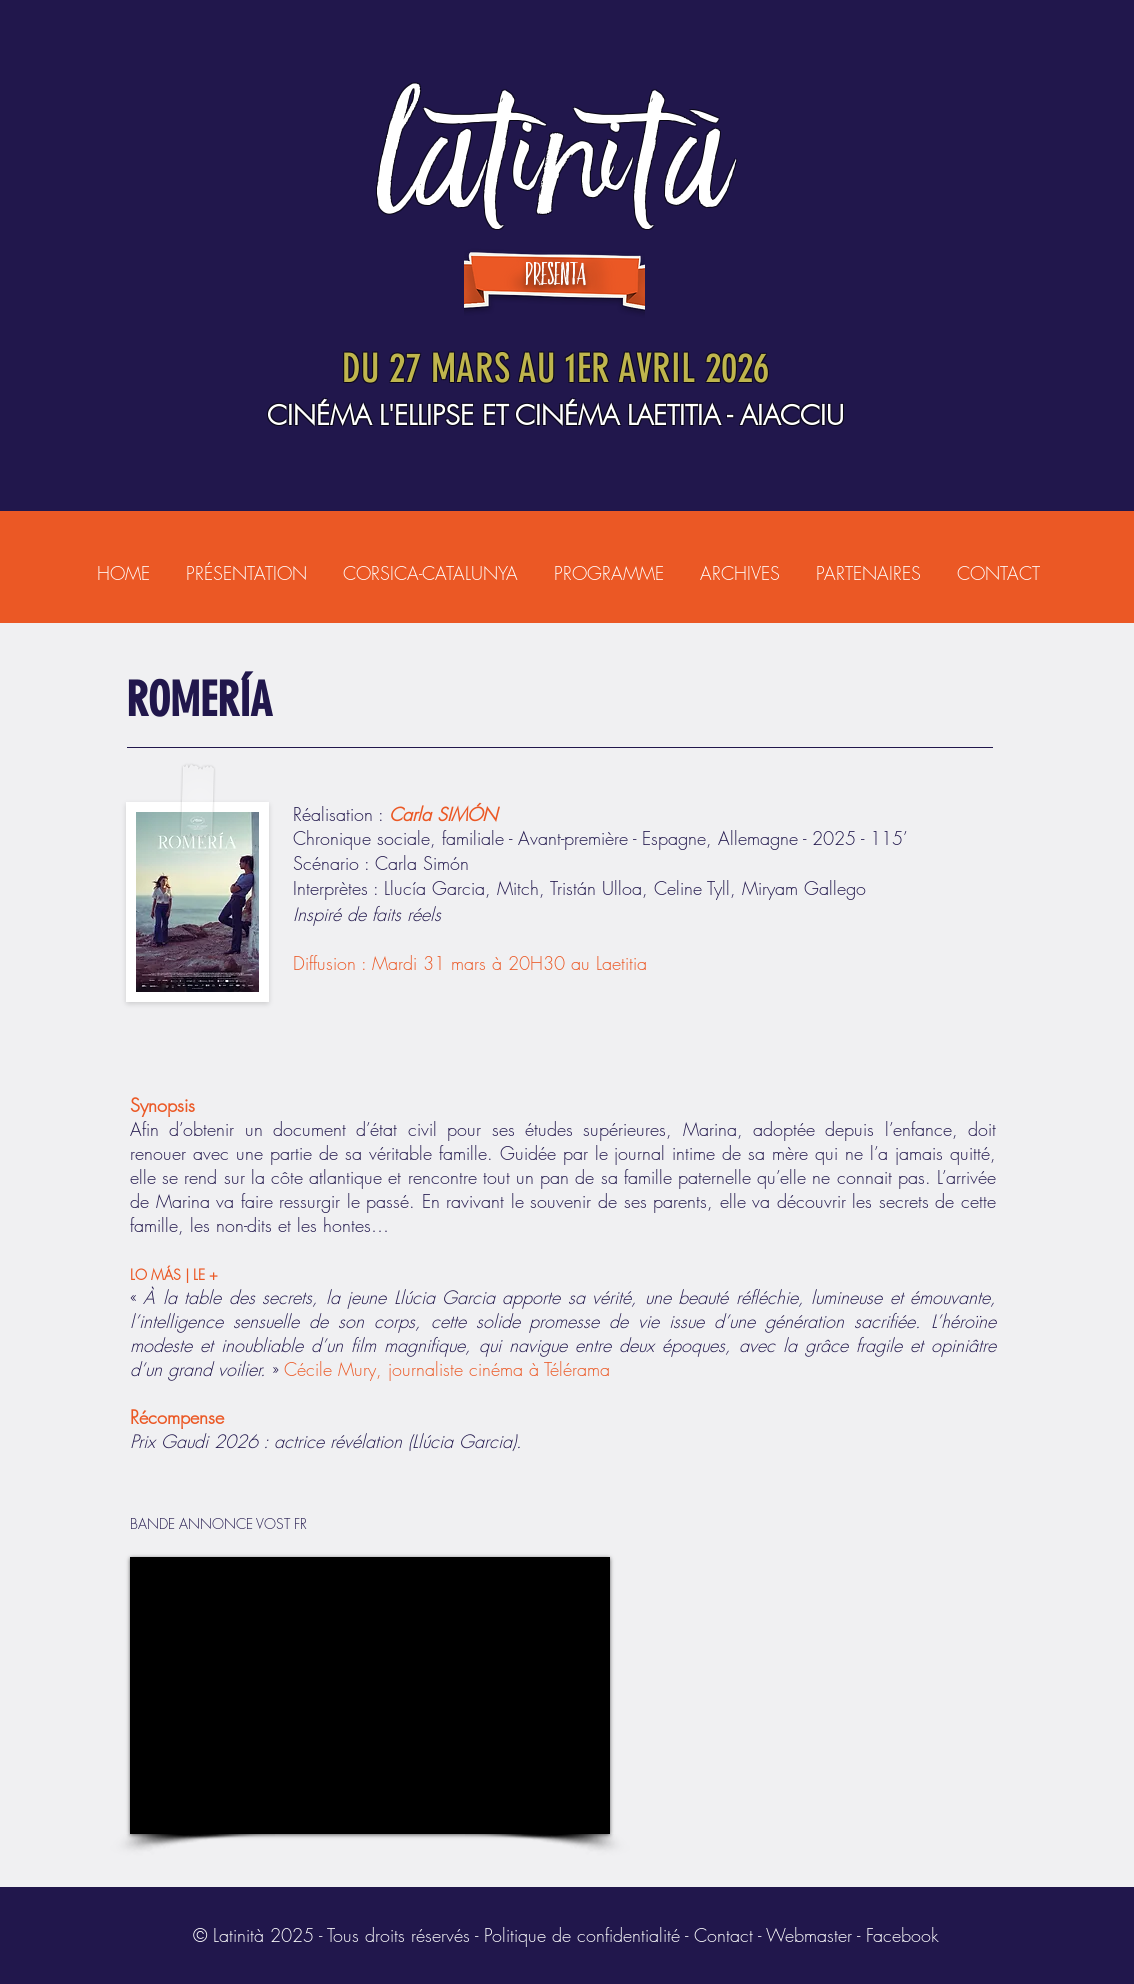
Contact (723, 1935)
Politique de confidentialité (582, 1935)
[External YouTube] (370, 1695)
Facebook (902, 1935)
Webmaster (809, 1935)
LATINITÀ (555, 155)
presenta (555, 275)
